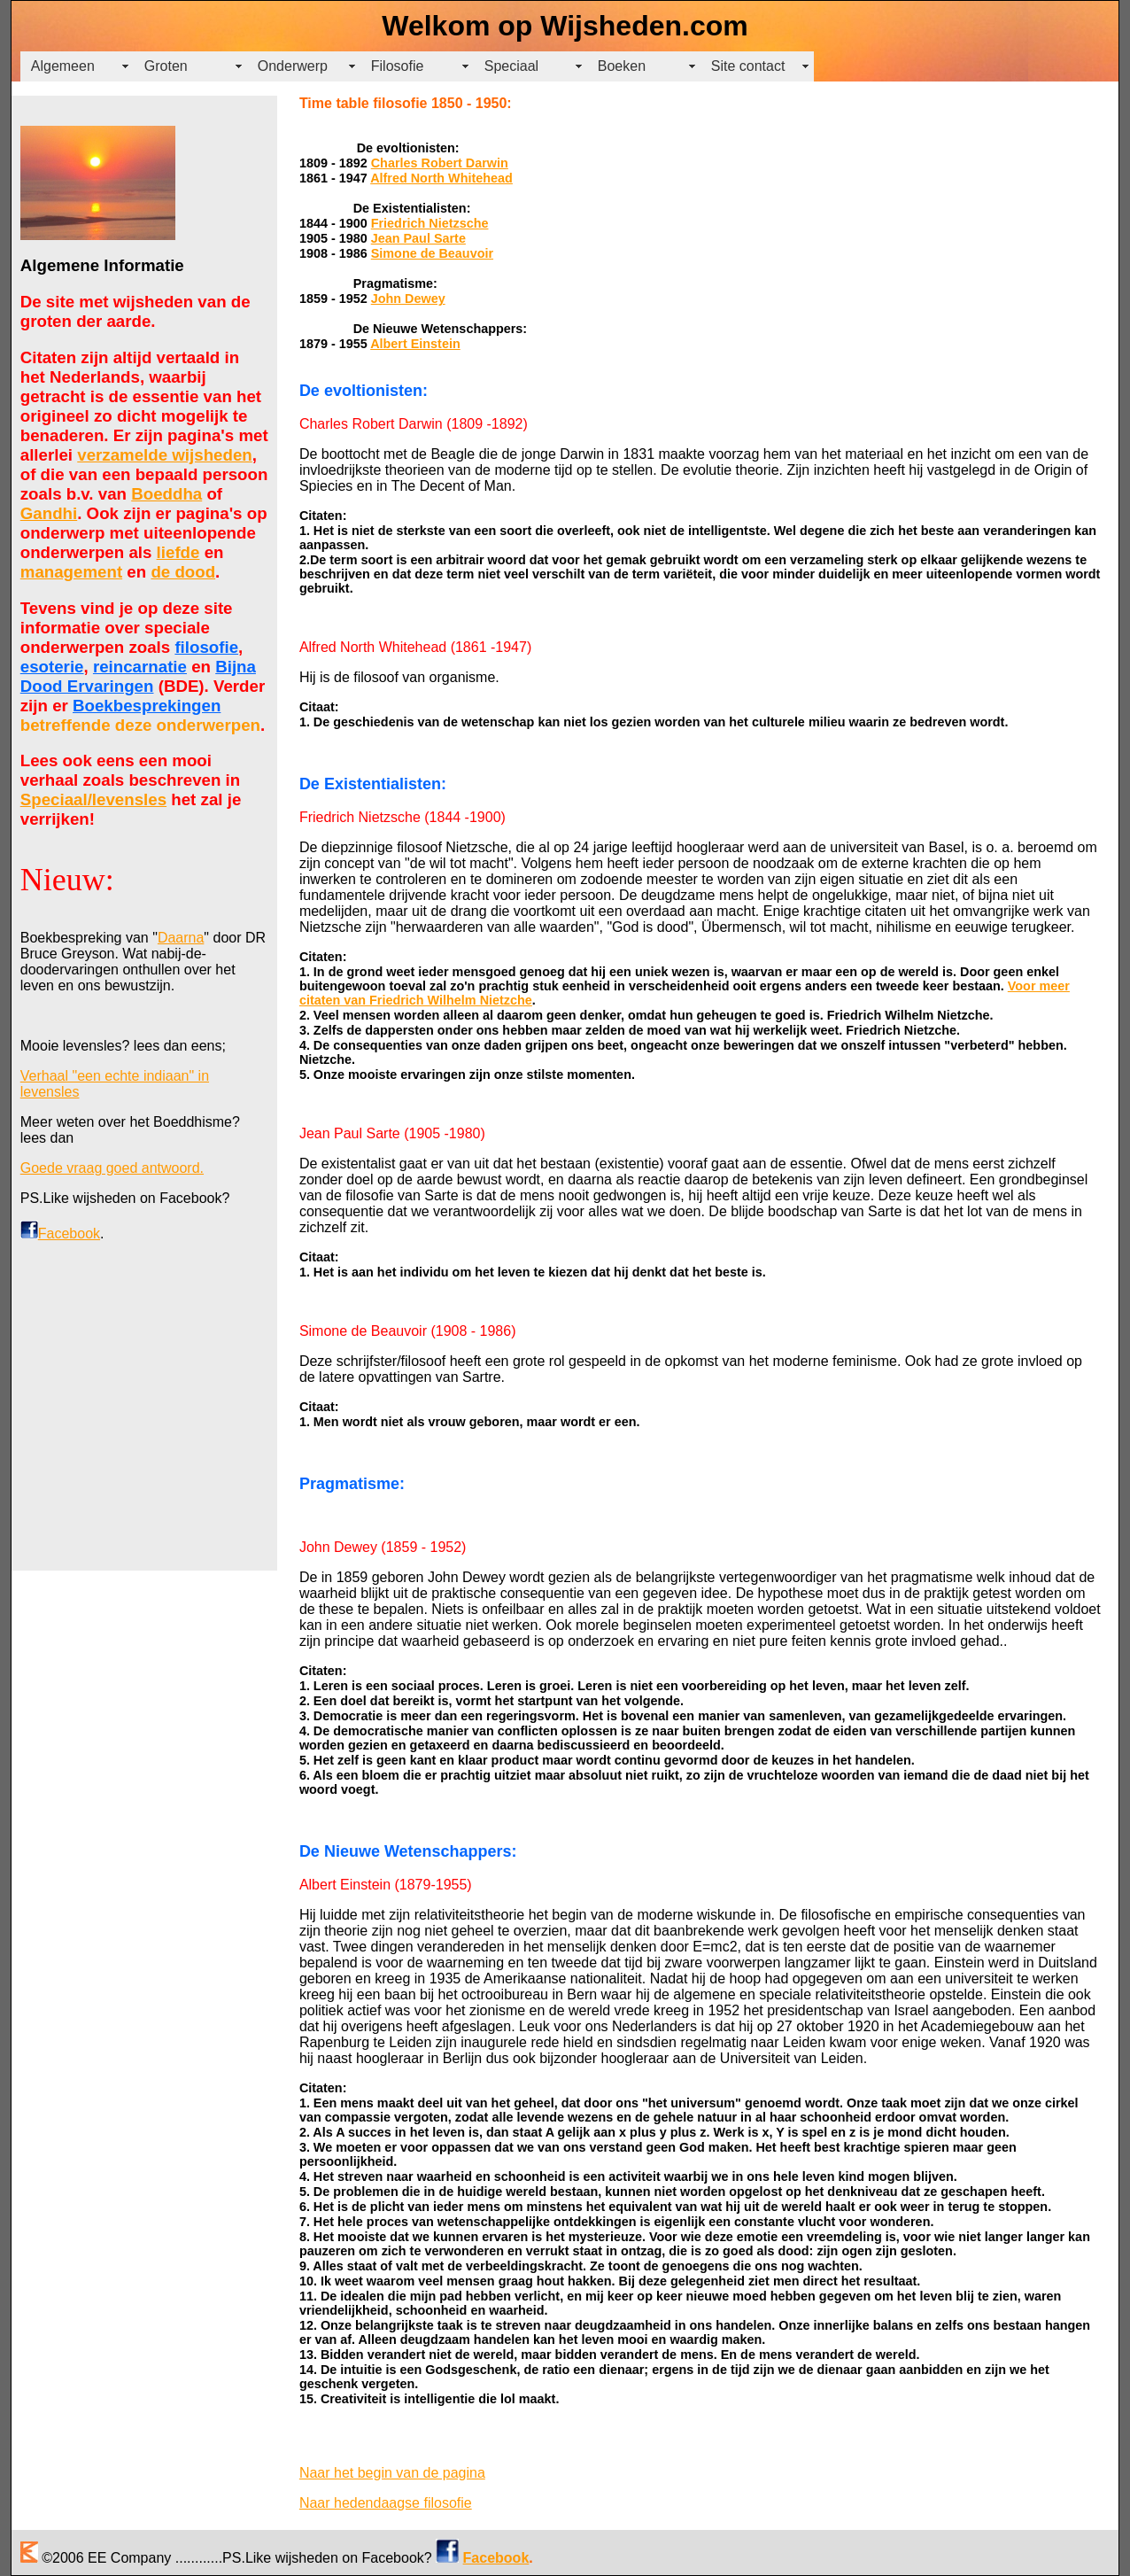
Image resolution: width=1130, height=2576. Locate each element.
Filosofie (397, 66)
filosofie (206, 647)
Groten (166, 66)
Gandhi (48, 513)
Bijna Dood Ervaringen (138, 676)
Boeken (622, 66)
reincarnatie (140, 666)
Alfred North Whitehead (441, 178)
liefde (178, 552)
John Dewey (408, 298)
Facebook (69, 1233)
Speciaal (511, 66)
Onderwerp (293, 66)
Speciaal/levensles (93, 799)
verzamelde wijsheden (164, 455)
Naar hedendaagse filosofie (385, 2502)
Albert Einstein (415, 344)
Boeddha (166, 494)
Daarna (181, 937)
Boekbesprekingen (147, 705)
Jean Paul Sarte (418, 238)
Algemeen (63, 66)
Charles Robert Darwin (439, 163)
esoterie (52, 666)
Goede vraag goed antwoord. (112, 1167)
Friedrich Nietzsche (430, 223)
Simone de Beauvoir (432, 253)
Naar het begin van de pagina (392, 2472)
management (71, 572)
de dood (183, 572)
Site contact (748, 66)
